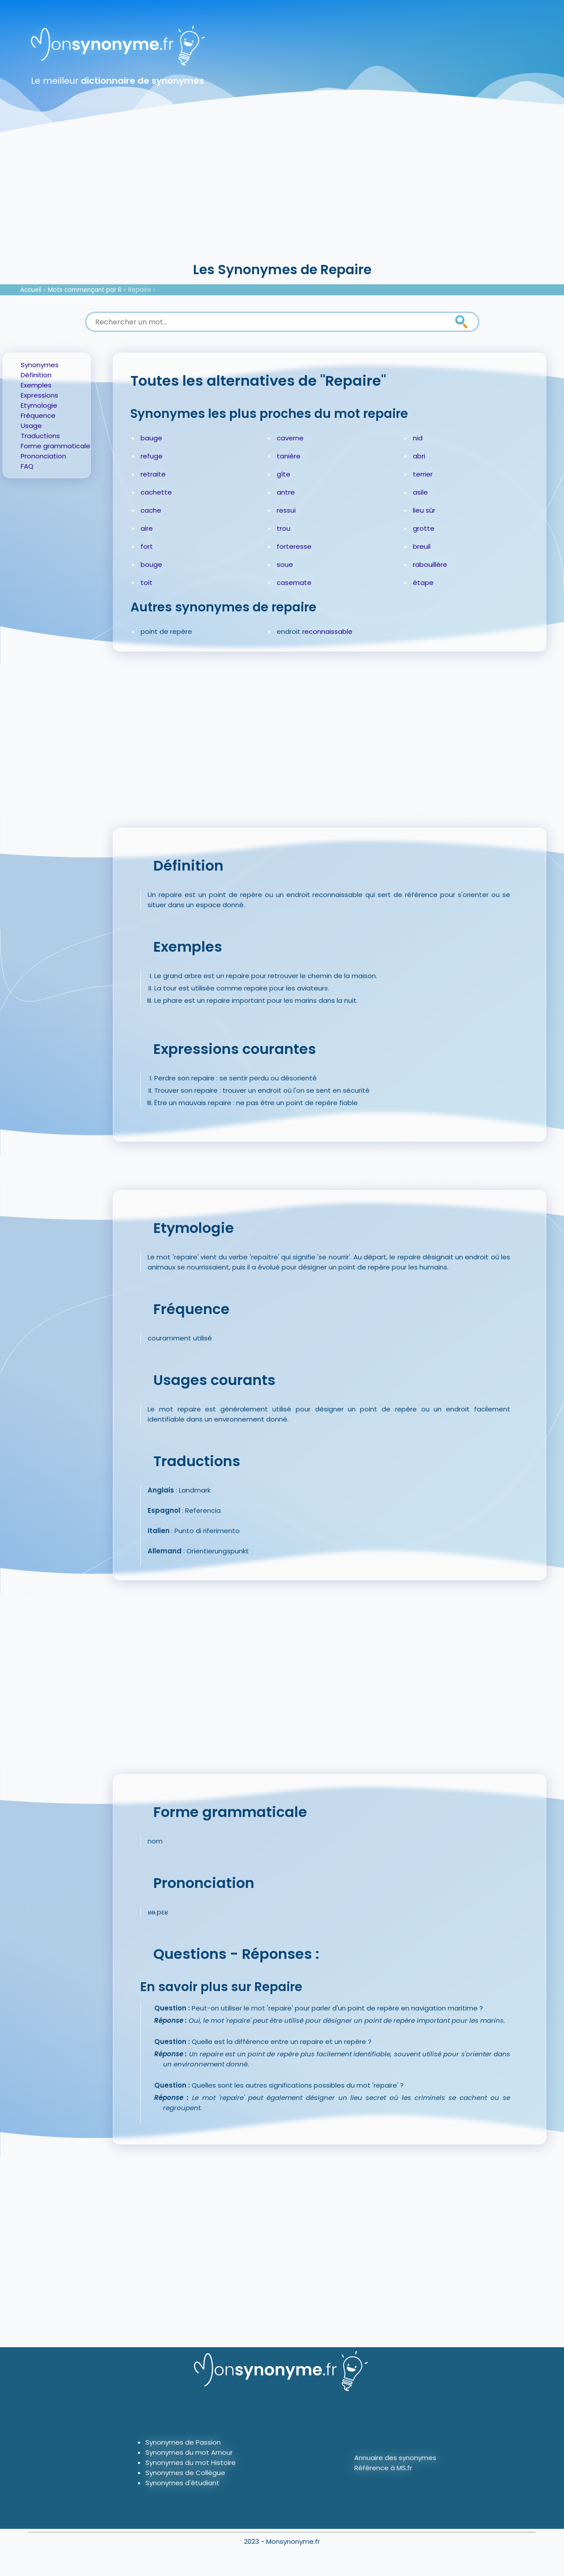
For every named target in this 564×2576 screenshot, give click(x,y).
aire (147, 528)
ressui (286, 510)
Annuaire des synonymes (395, 2457)
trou (283, 528)
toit (146, 582)
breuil (421, 546)
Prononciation (43, 456)
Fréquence (38, 415)
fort (147, 546)
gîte (283, 474)
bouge (151, 564)
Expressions (39, 395)
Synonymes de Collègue (185, 2472)
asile (420, 492)
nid (418, 438)
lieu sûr (424, 510)
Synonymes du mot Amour (189, 2452)
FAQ (27, 466)
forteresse (294, 546)
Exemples (36, 385)
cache (151, 510)
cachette (156, 492)
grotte (423, 528)
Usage (31, 425)
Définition (36, 375)
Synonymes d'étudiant (182, 2482)
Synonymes (40, 364)
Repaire (139, 290)
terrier (423, 474)
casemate (294, 582)
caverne (290, 438)
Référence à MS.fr (383, 2467)
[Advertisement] (282, 194)
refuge (152, 456)
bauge (151, 438)
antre (286, 492)
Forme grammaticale (55, 445)
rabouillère (430, 564)
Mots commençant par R (85, 290)
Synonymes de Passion (183, 2442)
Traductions (40, 435)
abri (419, 456)
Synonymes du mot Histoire (190, 2462)
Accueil (30, 290)
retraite (153, 474)
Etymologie (39, 405)
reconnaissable (327, 631)
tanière (289, 456)
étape (423, 582)
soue (285, 564)
